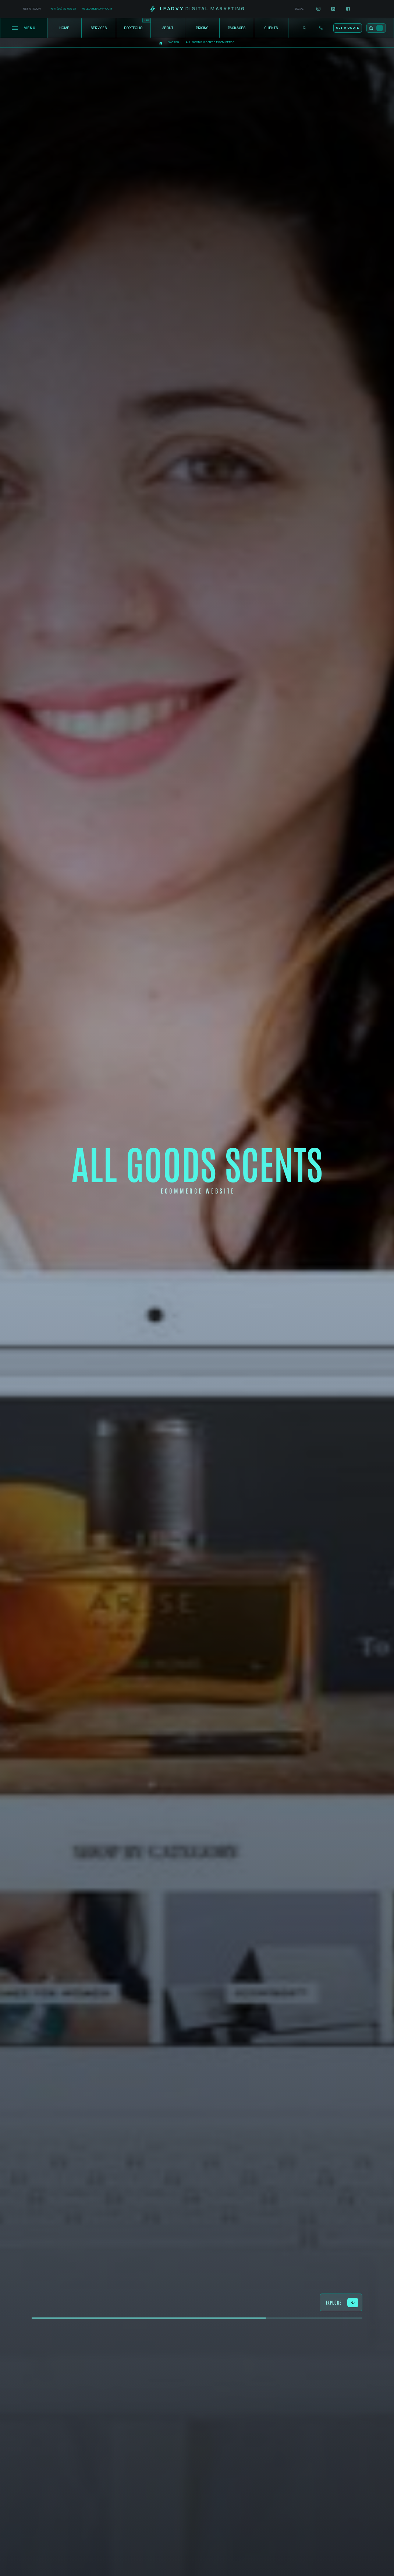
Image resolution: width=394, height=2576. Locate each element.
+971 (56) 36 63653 (63, 8)
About (168, 28)
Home (65, 28)
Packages (237, 28)
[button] (376, 28)
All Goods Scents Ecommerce (210, 42)
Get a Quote (347, 27)
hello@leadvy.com (97, 8)
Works (174, 42)
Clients (271, 28)
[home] (197, 9)
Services (99, 28)
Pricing (202, 28)
